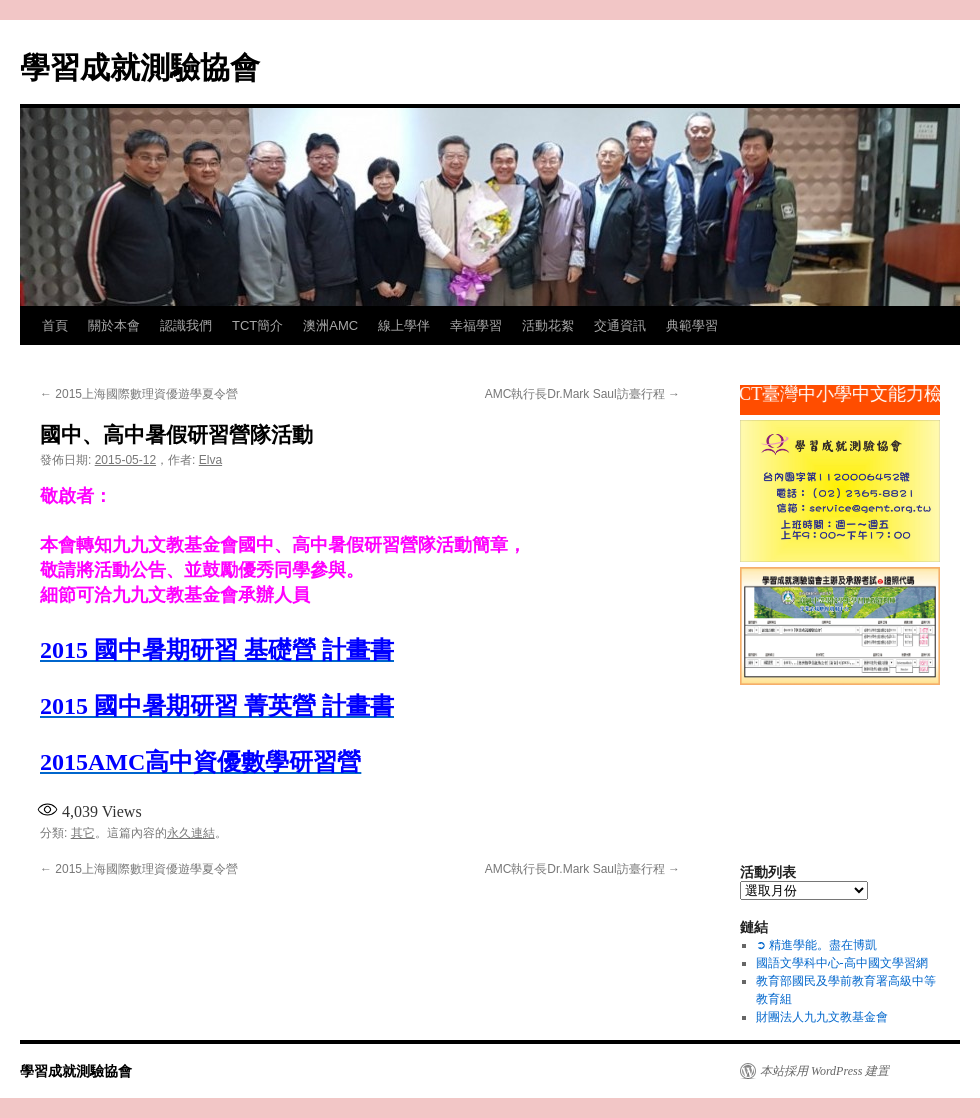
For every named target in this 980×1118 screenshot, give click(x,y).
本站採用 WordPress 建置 (824, 1071)
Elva (210, 460)
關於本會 (114, 325)
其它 (83, 833)
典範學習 (692, 325)
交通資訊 (620, 325)
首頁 (55, 325)
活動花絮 (548, 325)
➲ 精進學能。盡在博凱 (816, 945)
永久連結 (191, 833)
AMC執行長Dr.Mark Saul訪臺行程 (582, 394)
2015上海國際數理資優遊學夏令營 (139, 394)
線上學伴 (404, 325)
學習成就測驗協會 (140, 67)
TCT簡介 (257, 325)
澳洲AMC (330, 325)
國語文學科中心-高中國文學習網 (842, 963)
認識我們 (186, 325)
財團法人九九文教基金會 (822, 1017)
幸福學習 (476, 325)
